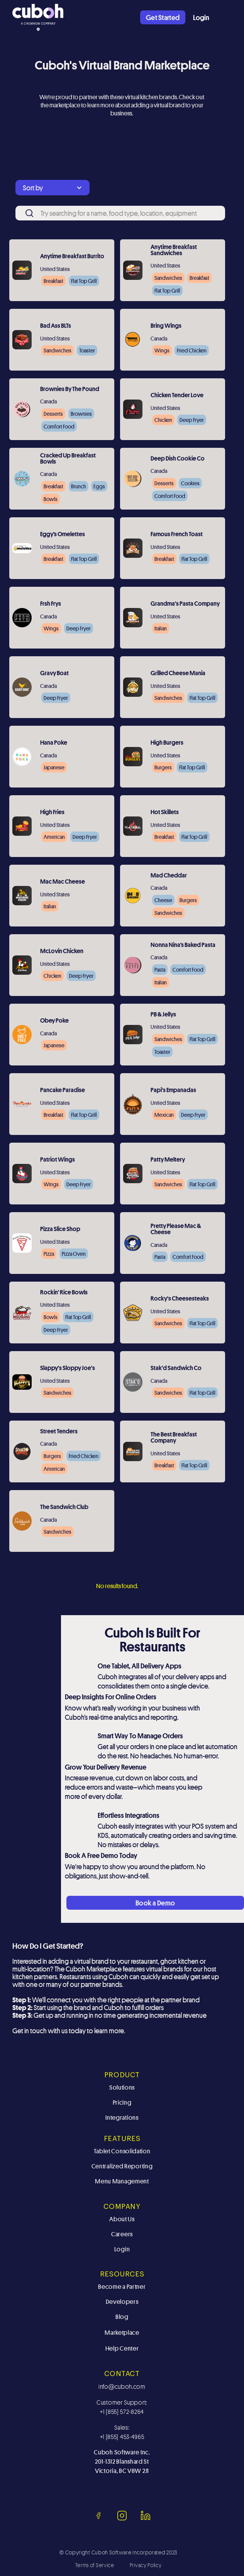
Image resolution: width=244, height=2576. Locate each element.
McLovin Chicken (61, 951)
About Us (122, 2219)
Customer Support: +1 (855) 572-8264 (122, 2406)
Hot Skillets (165, 812)
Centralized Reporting (122, 2166)
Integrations (121, 2118)
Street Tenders (59, 1431)
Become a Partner (122, 2287)
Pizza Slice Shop (60, 1229)
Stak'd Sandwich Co (176, 1368)
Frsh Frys (50, 604)
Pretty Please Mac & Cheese (176, 1229)
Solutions (122, 2087)
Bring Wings (166, 326)
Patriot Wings (57, 1160)
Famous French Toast (177, 534)
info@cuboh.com (122, 2386)
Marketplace (122, 2333)
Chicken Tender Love (177, 395)
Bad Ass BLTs (55, 326)
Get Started (163, 17)
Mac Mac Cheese (62, 882)
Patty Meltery (168, 1160)
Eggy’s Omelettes (62, 534)
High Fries (52, 812)
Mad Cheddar (169, 875)
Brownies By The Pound (69, 389)
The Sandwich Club (64, 1507)
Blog (122, 2317)
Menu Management (122, 2181)
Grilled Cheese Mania (178, 673)
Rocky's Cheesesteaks (180, 1299)
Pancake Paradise (62, 1090)
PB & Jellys (163, 1014)
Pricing (122, 2102)
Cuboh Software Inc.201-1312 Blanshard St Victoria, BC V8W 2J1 (122, 2461)
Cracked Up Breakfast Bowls (68, 459)
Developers (122, 2302)
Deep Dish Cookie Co (178, 459)
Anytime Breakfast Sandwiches (174, 250)
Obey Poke (54, 1021)
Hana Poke (53, 743)
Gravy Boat (54, 673)
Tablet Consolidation (122, 2151)
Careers (122, 2234)
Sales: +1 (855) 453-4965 (122, 2432)
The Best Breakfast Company (174, 1438)
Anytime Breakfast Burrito (72, 256)
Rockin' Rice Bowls (64, 1292)
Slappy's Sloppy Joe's (67, 1368)
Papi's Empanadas (173, 1090)
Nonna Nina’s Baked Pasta (183, 945)
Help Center (122, 2348)
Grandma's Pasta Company (185, 604)
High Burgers (167, 743)
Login (201, 17)
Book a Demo (155, 1902)
